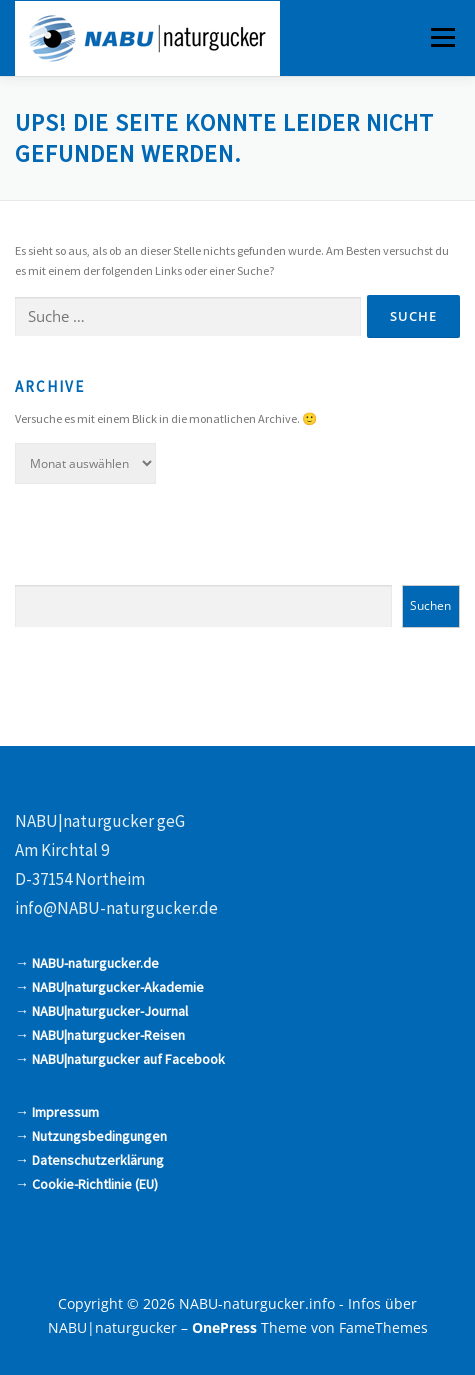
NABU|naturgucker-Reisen (108, 1035)
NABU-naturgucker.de (95, 963)
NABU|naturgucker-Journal (110, 1011)
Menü (441, 37)
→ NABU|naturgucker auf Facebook (120, 1059)
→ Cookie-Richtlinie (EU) (86, 1184)
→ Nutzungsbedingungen (91, 1136)
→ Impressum (57, 1112)
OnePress (224, 1327)
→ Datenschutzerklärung (89, 1160)
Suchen (430, 605)
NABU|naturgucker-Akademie (118, 987)
